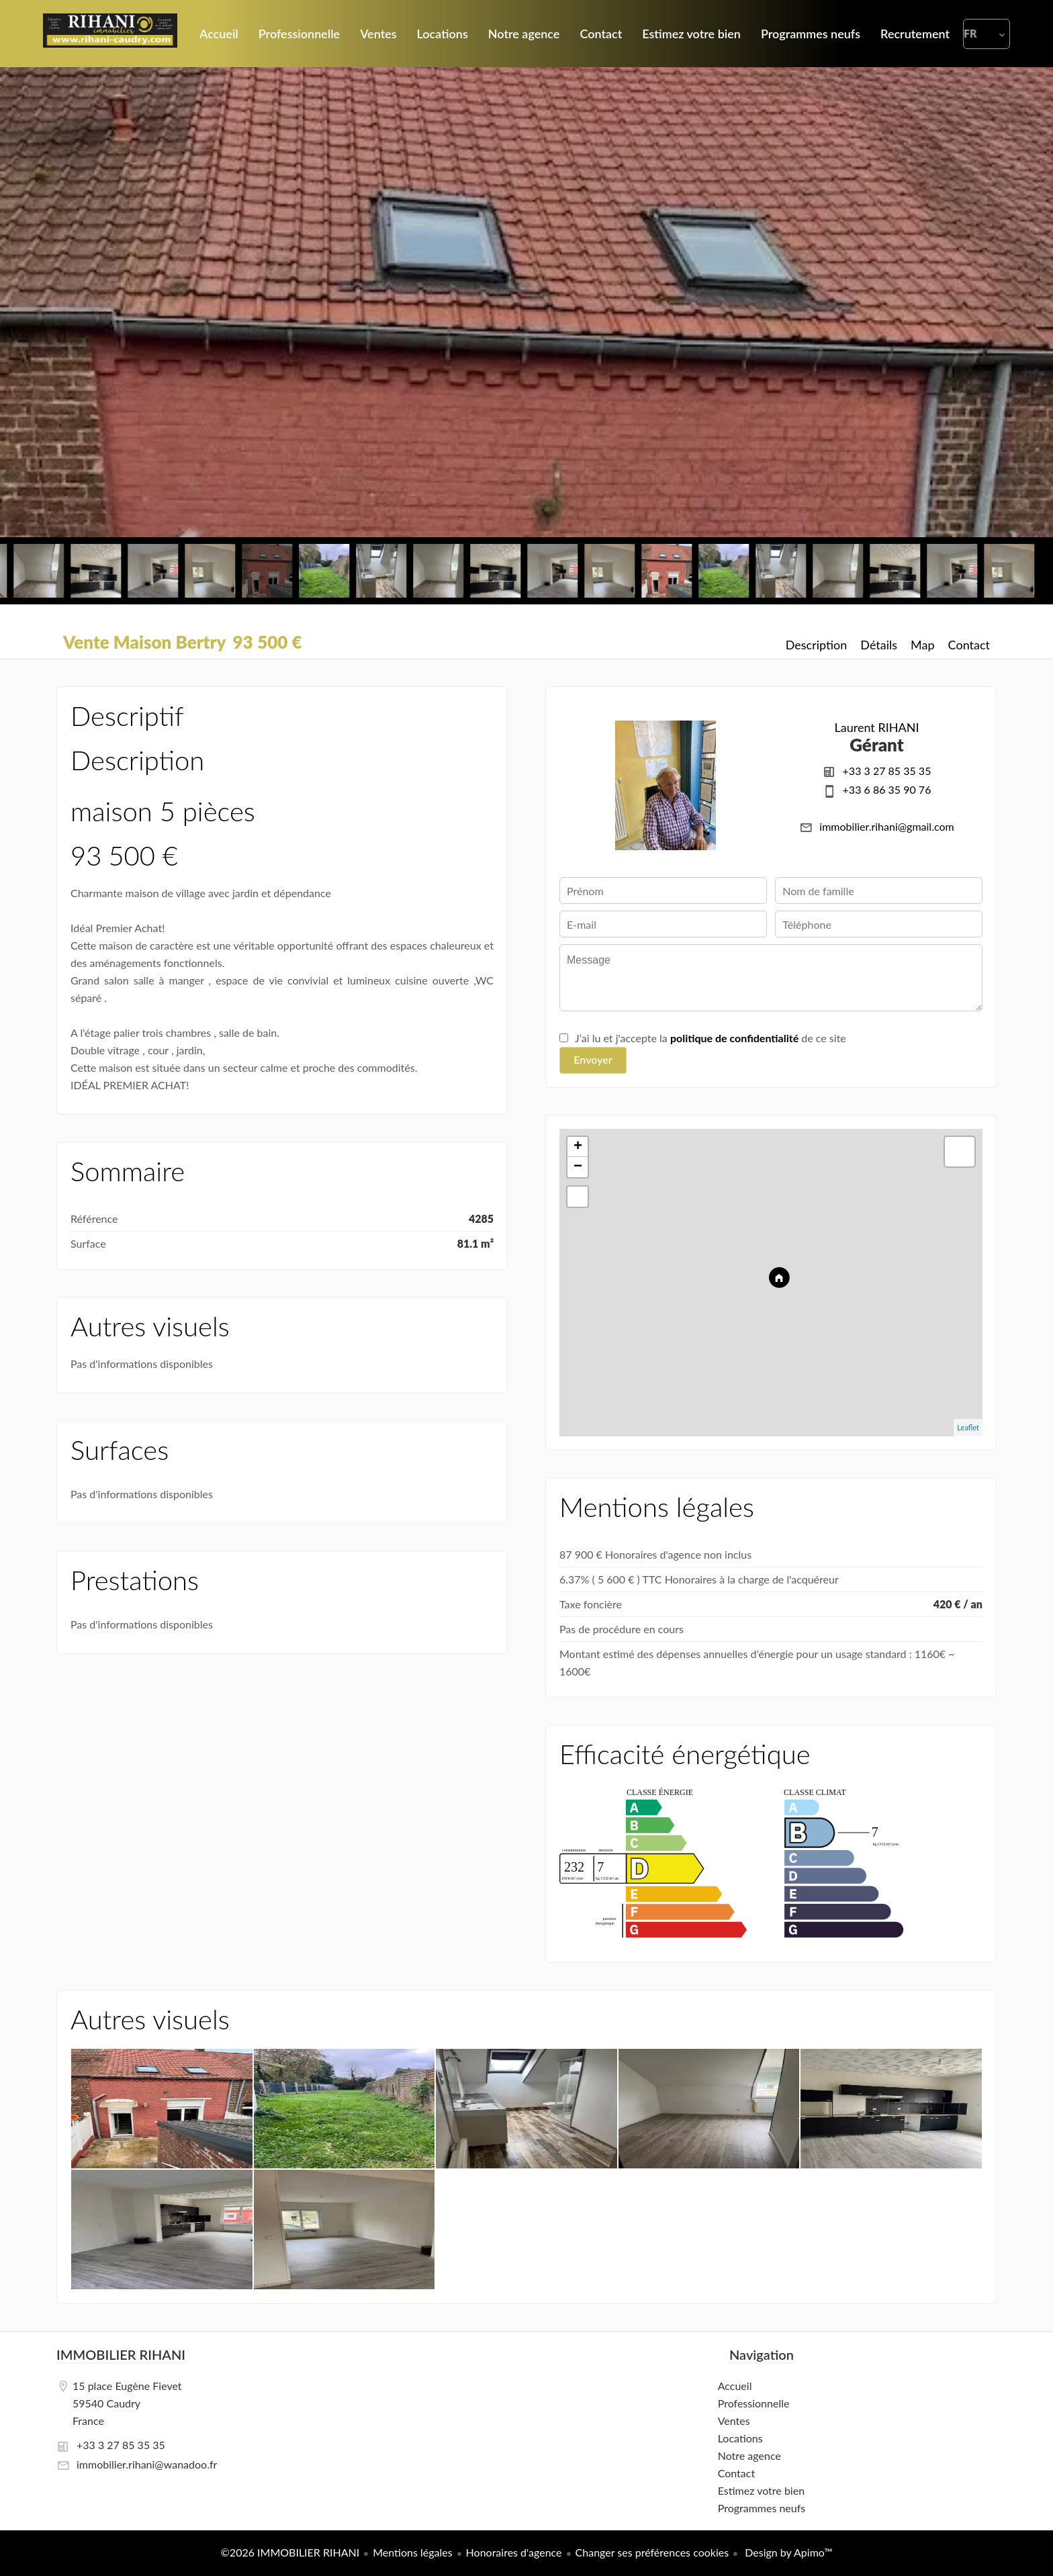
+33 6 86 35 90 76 (887, 789)
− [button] (578, 1167)
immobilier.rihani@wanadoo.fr (147, 2464)
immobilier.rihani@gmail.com (886, 826)
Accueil (110, 33)
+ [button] (578, 1147)
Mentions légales (412, 2552)
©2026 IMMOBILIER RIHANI (290, 2552)
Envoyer (593, 1059)
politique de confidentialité (734, 1037)
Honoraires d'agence (514, 2552)
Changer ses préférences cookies (652, 2552)
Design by (787, 2552)
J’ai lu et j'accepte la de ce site (710, 1037)
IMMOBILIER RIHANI (120, 2354)
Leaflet (968, 1427)
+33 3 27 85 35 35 (887, 770)
